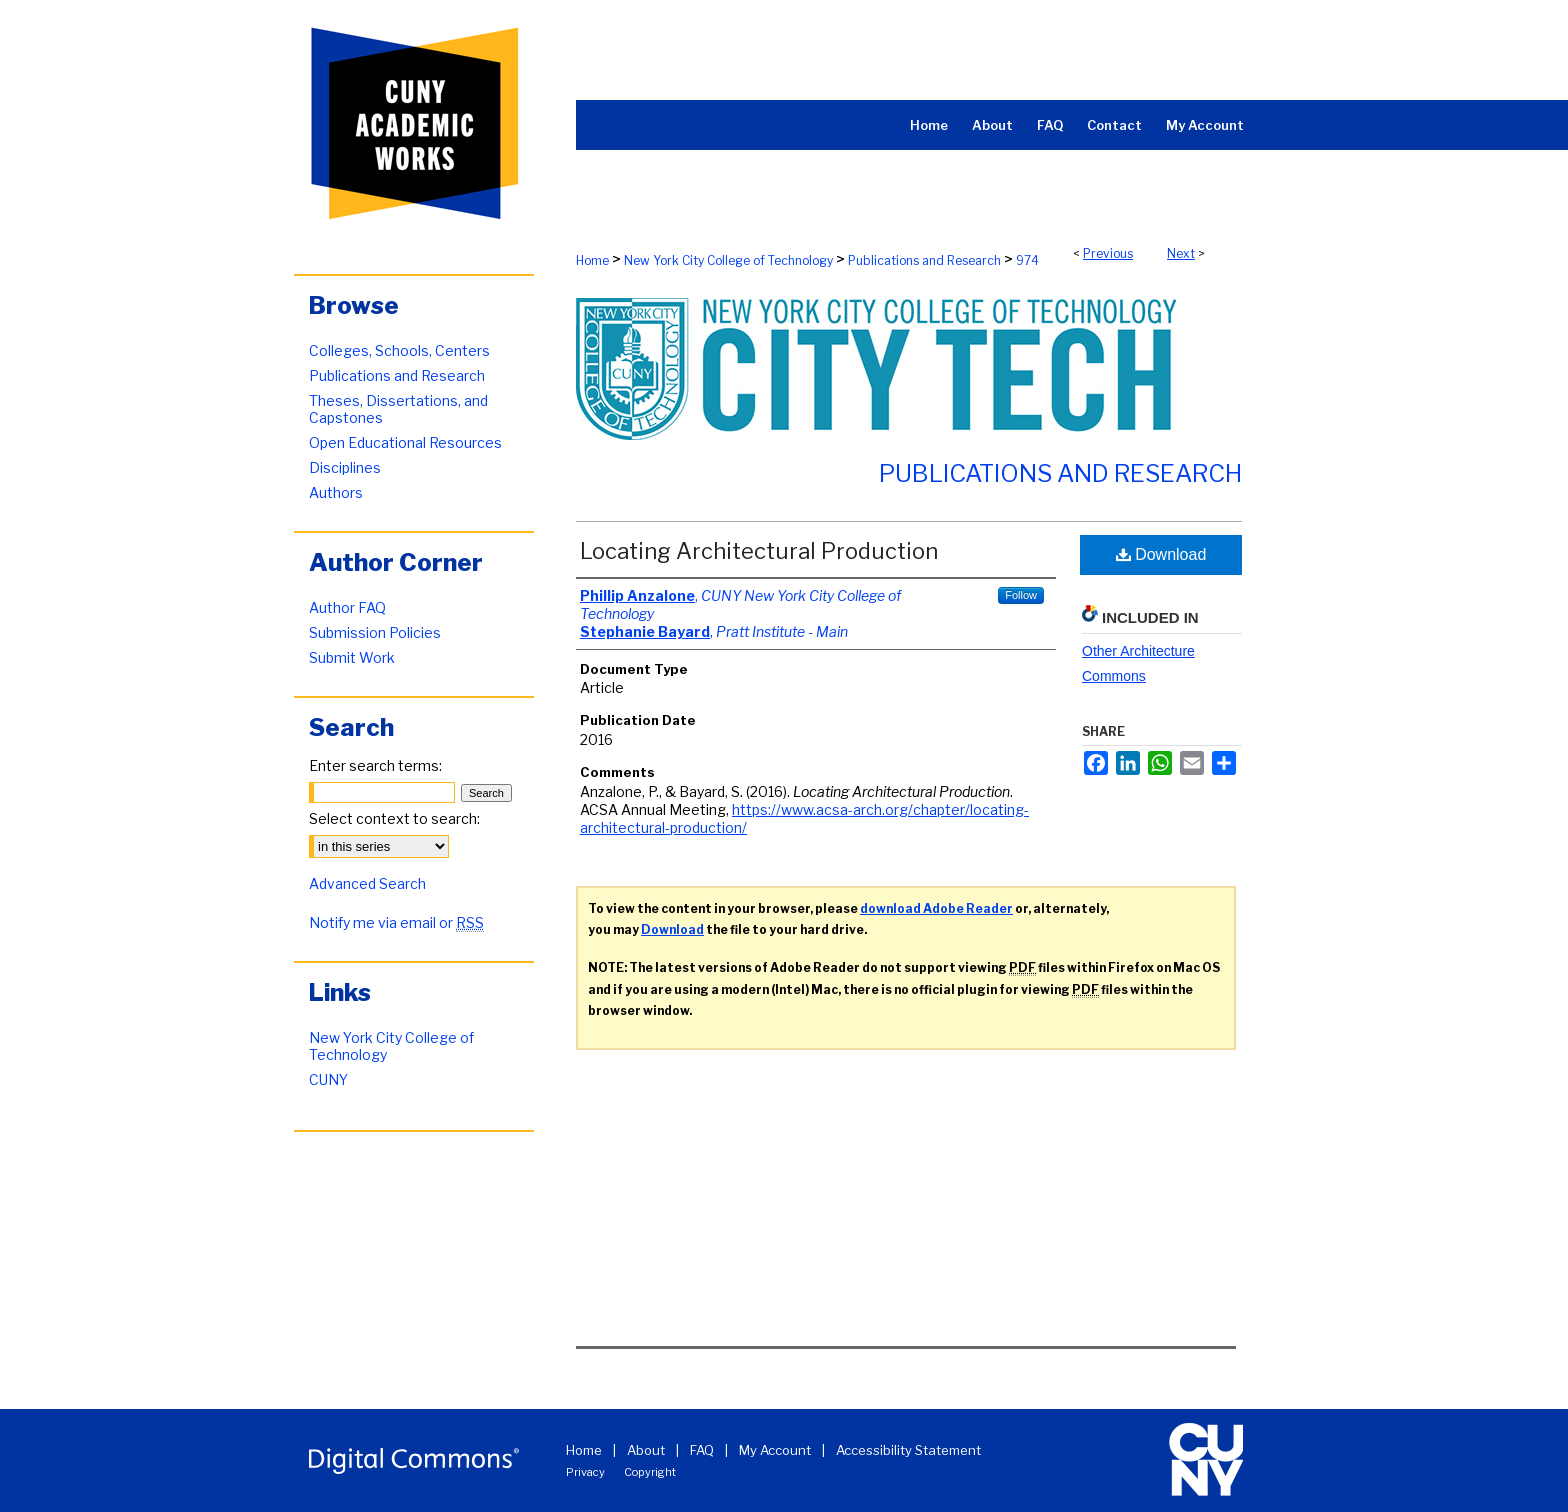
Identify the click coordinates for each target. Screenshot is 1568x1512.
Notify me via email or (396, 922)
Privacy (585, 1472)
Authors (336, 492)
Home (592, 260)
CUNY (328, 1079)
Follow (1021, 595)
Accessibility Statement (908, 1450)
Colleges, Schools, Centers (399, 350)
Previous (1108, 253)
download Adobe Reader (936, 908)
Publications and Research (924, 260)
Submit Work (352, 657)
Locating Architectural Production (759, 551)
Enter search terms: (375, 765)
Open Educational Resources (405, 442)
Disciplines (345, 467)
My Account (775, 1450)
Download (1161, 554)
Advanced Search (367, 883)
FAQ (702, 1450)
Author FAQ (347, 607)
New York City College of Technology (728, 260)
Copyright (650, 1472)
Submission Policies (375, 632)
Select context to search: (394, 818)
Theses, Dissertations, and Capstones (398, 409)
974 (1027, 260)
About (646, 1450)
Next (1181, 253)
